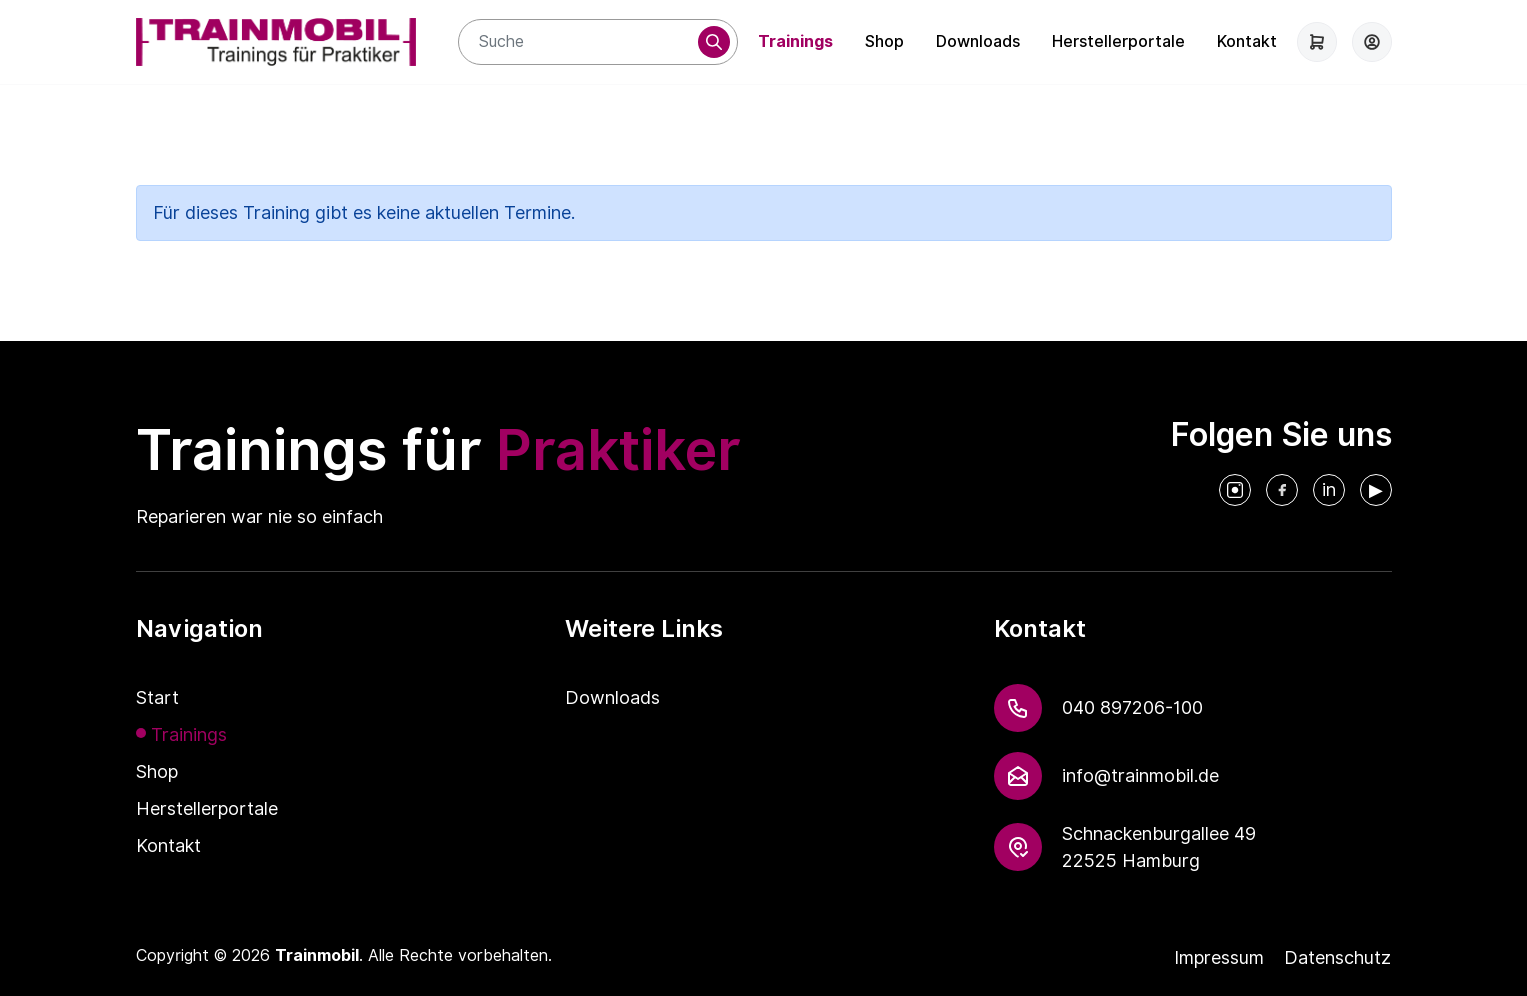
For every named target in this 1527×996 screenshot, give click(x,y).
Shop (884, 41)
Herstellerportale (1118, 41)
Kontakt (1247, 41)
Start (157, 697)
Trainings (795, 41)
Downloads (978, 41)
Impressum (1219, 957)
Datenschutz (1337, 957)
